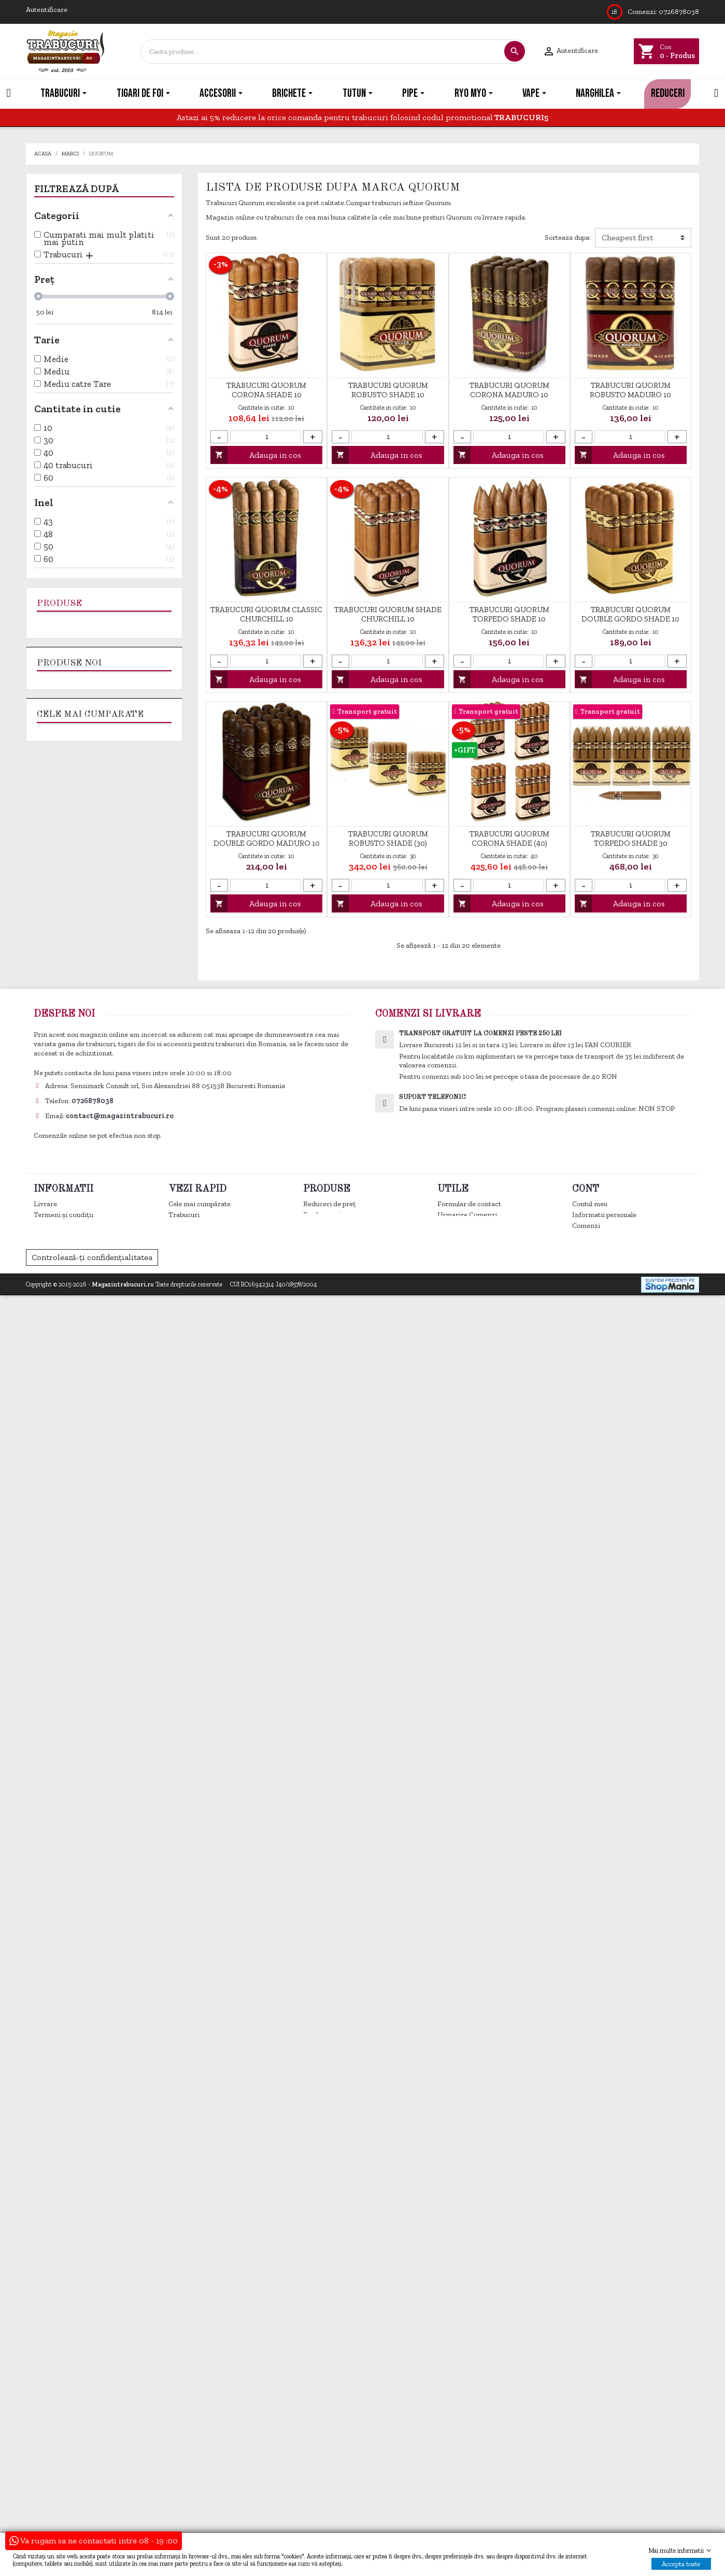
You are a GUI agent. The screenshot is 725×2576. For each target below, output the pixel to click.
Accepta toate (681, 2564)
